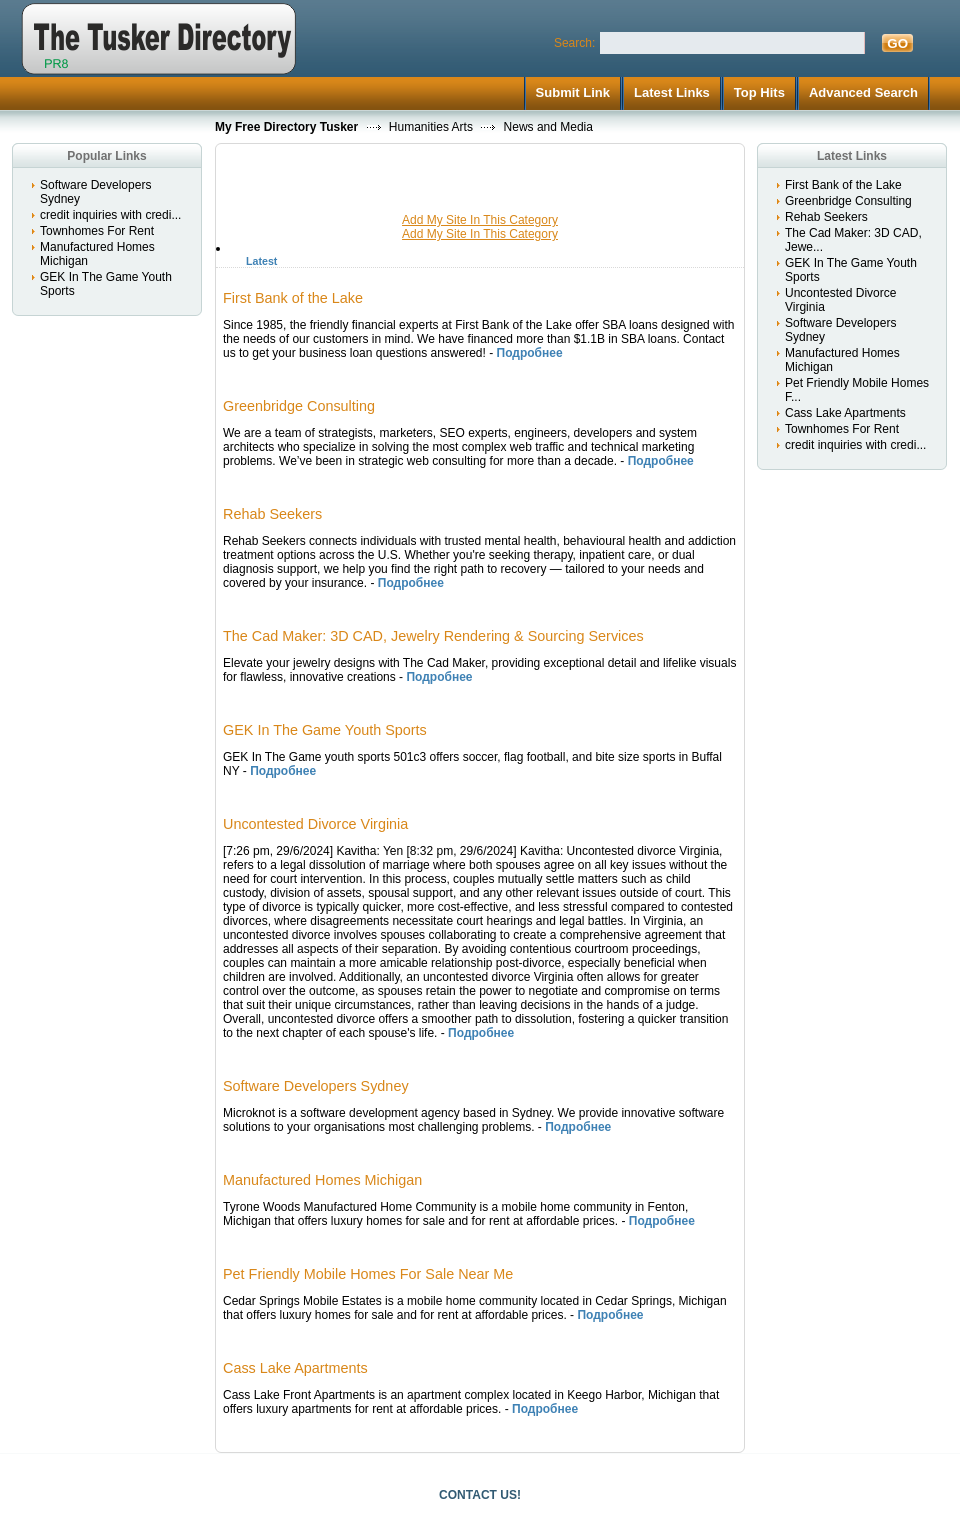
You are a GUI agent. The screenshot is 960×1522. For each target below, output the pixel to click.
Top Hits (759, 92)
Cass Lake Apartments (845, 413)
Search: (574, 43)
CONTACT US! (480, 1495)
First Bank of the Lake (843, 185)
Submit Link (573, 92)
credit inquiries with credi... (110, 215)
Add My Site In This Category (480, 220)
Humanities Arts (431, 127)
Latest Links (672, 92)
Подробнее (530, 353)
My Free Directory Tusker (286, 127)
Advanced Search (863, 92)
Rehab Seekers (826, 217)
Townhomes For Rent (97, 231)
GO (897, 43)
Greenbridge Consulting (848, 201)
